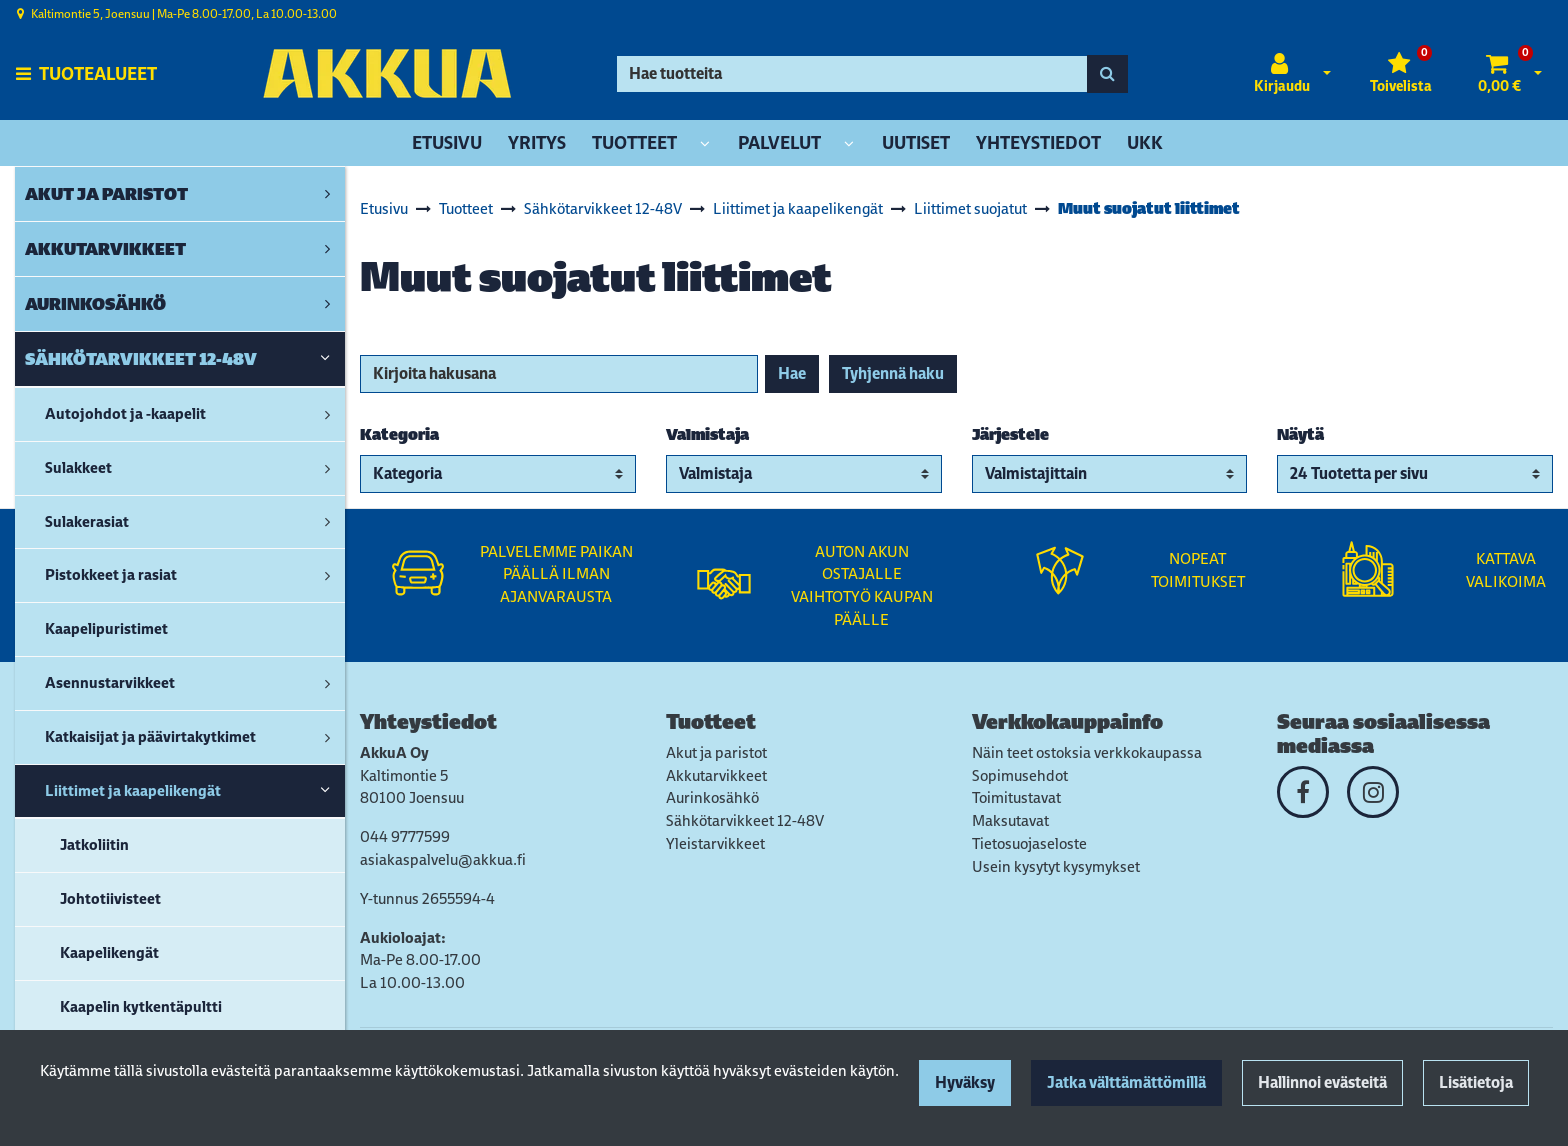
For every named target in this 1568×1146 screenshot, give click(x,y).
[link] (327, 194)
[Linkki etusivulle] (387, 73)
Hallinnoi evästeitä (1322, 1082)
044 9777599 (405, 836)
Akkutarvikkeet (716, 775)
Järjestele (1010, 434)
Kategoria (399, 434)
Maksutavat (1010, 820)
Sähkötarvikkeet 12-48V (745, 820)
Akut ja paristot (716, 752)
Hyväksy (965, 1082)
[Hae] (852, 74)
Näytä (1300, 434)
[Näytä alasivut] (705, 144)
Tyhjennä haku (893, 373)
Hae (792, 373)
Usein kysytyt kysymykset (1056, 866)
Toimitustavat (1016, 797)
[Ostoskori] (1499, 74)
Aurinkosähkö (712, 797)
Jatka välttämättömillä (1126, 1082)
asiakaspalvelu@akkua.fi (443, 859)
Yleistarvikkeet (715, 843)
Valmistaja (707, 434)
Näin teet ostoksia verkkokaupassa (1087, 752)
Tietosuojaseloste (1029, 843)
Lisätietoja (1476, 1082)
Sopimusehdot (1020, 775)
